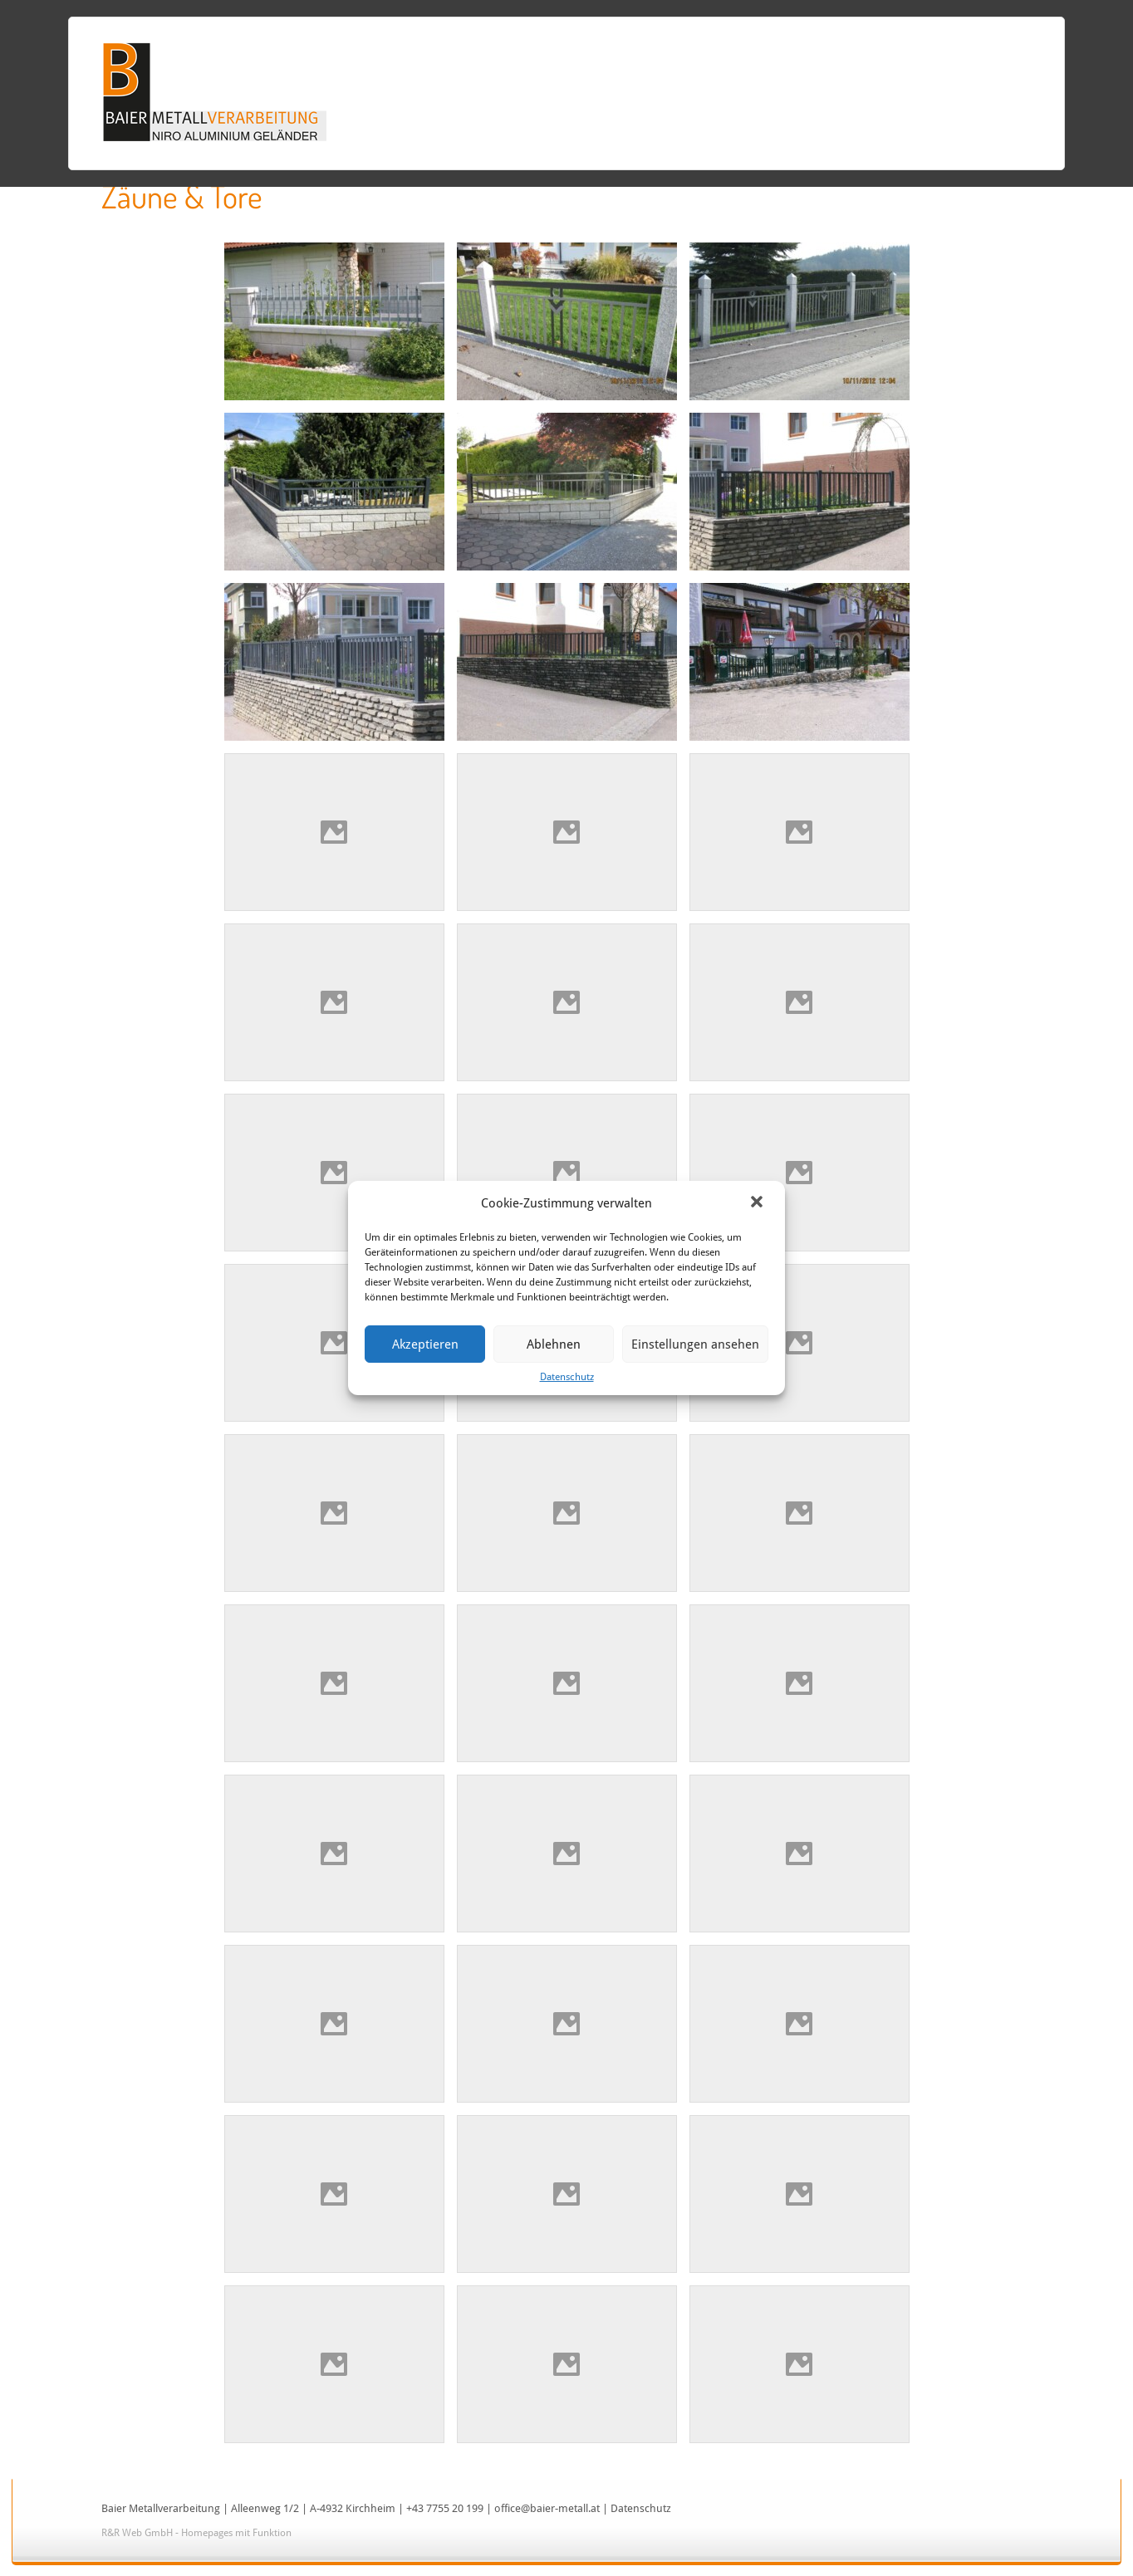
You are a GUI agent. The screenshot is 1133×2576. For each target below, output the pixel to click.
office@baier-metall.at (547, 2508)
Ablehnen (554, 1344)
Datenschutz (567, 1377)
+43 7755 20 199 (444, 2508)
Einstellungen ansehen (695, 1344)
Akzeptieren (425, 1344)
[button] (758, 1203)
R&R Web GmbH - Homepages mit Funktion (196, 2533)
